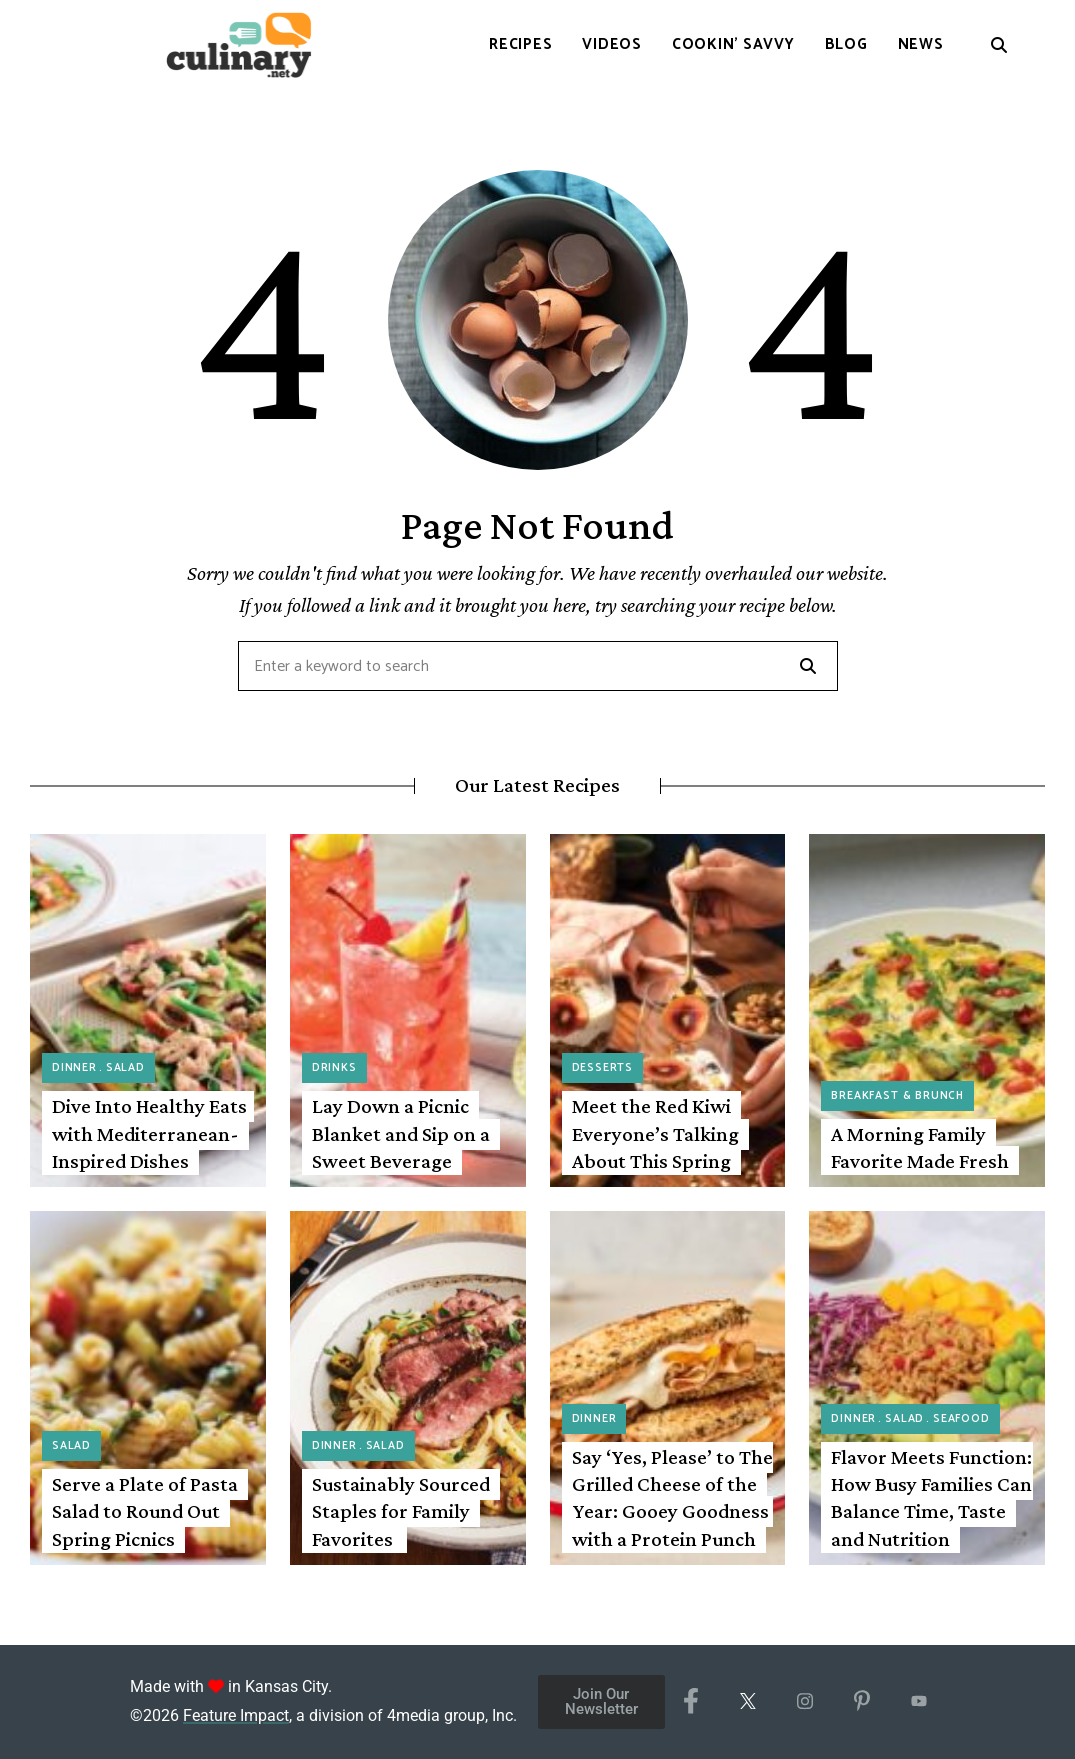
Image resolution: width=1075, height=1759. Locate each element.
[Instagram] (804, 1702)
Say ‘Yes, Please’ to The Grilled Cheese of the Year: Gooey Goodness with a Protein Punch (672, 1498)
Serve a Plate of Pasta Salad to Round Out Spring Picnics (145, 1511)
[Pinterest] (861, 1702)
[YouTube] (918, 1702)
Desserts (603, 1068)
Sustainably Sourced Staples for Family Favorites (401, 1511)
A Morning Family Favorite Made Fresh (920, 1147)
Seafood (961, 1419)
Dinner (74, 1068)
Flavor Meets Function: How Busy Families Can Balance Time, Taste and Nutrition (931, 1498)
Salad (125, 1068)
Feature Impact (236, 1715)
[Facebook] (690, 1702)
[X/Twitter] (747, 1702)
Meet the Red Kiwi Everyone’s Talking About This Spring (655, 1133)
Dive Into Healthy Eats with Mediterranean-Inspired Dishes (149, 1133)
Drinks (334, 1068)
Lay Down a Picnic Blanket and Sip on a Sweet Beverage (401, 1133)
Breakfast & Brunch (897, 1096)
